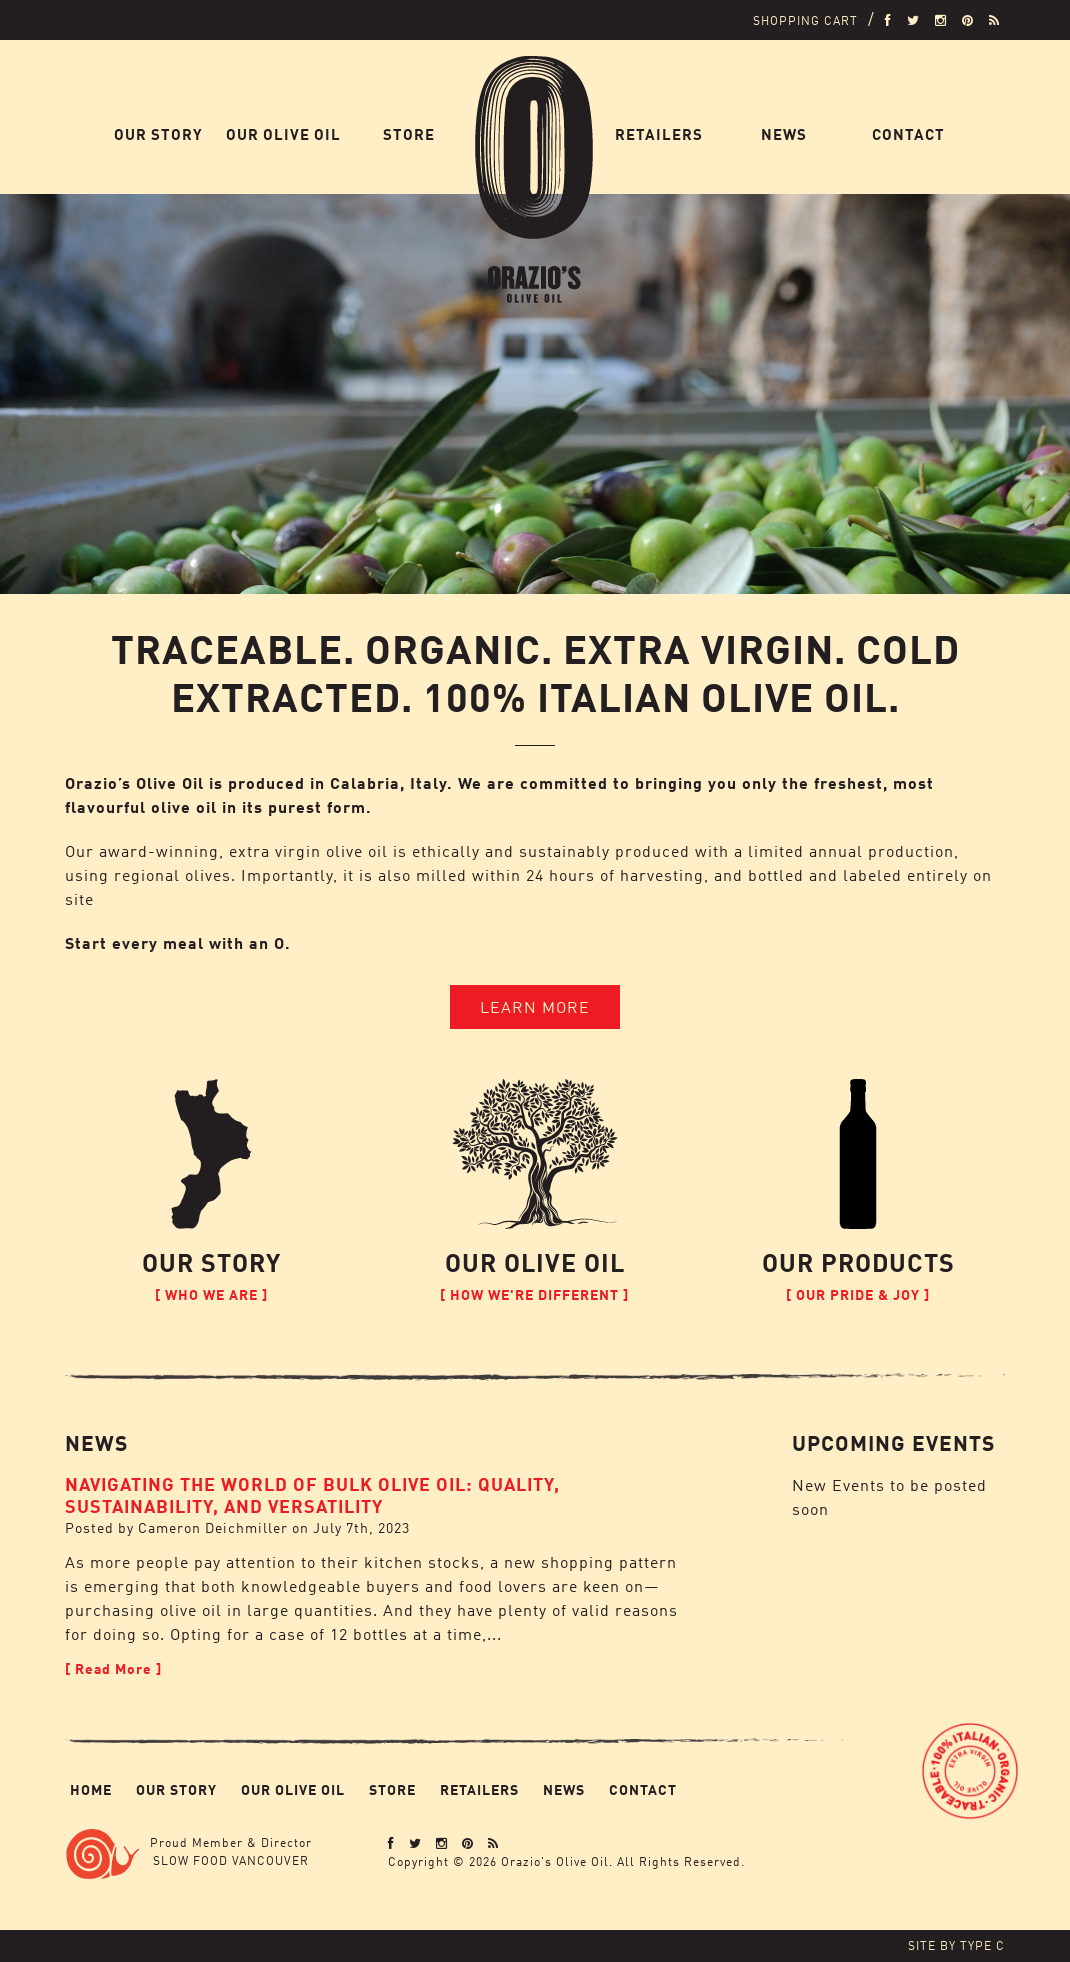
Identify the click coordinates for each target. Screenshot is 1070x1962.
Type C (982, 1945)
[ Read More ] (113, 1668)
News (784, 134)
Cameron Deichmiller (213, 1527)
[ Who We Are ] (211, 1294)
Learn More (535, 1007)
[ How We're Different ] (534, 1294)
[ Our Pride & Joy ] (858, 1294)
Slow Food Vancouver (231, 1860)
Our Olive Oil (283, 134)
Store (409, 134)
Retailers (659, 134)
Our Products (858, 1262)
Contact (908, 134)
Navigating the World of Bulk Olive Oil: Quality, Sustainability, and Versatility (312, 1494)
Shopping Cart (805, 20)
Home (557, 134)
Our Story (158, 134)
